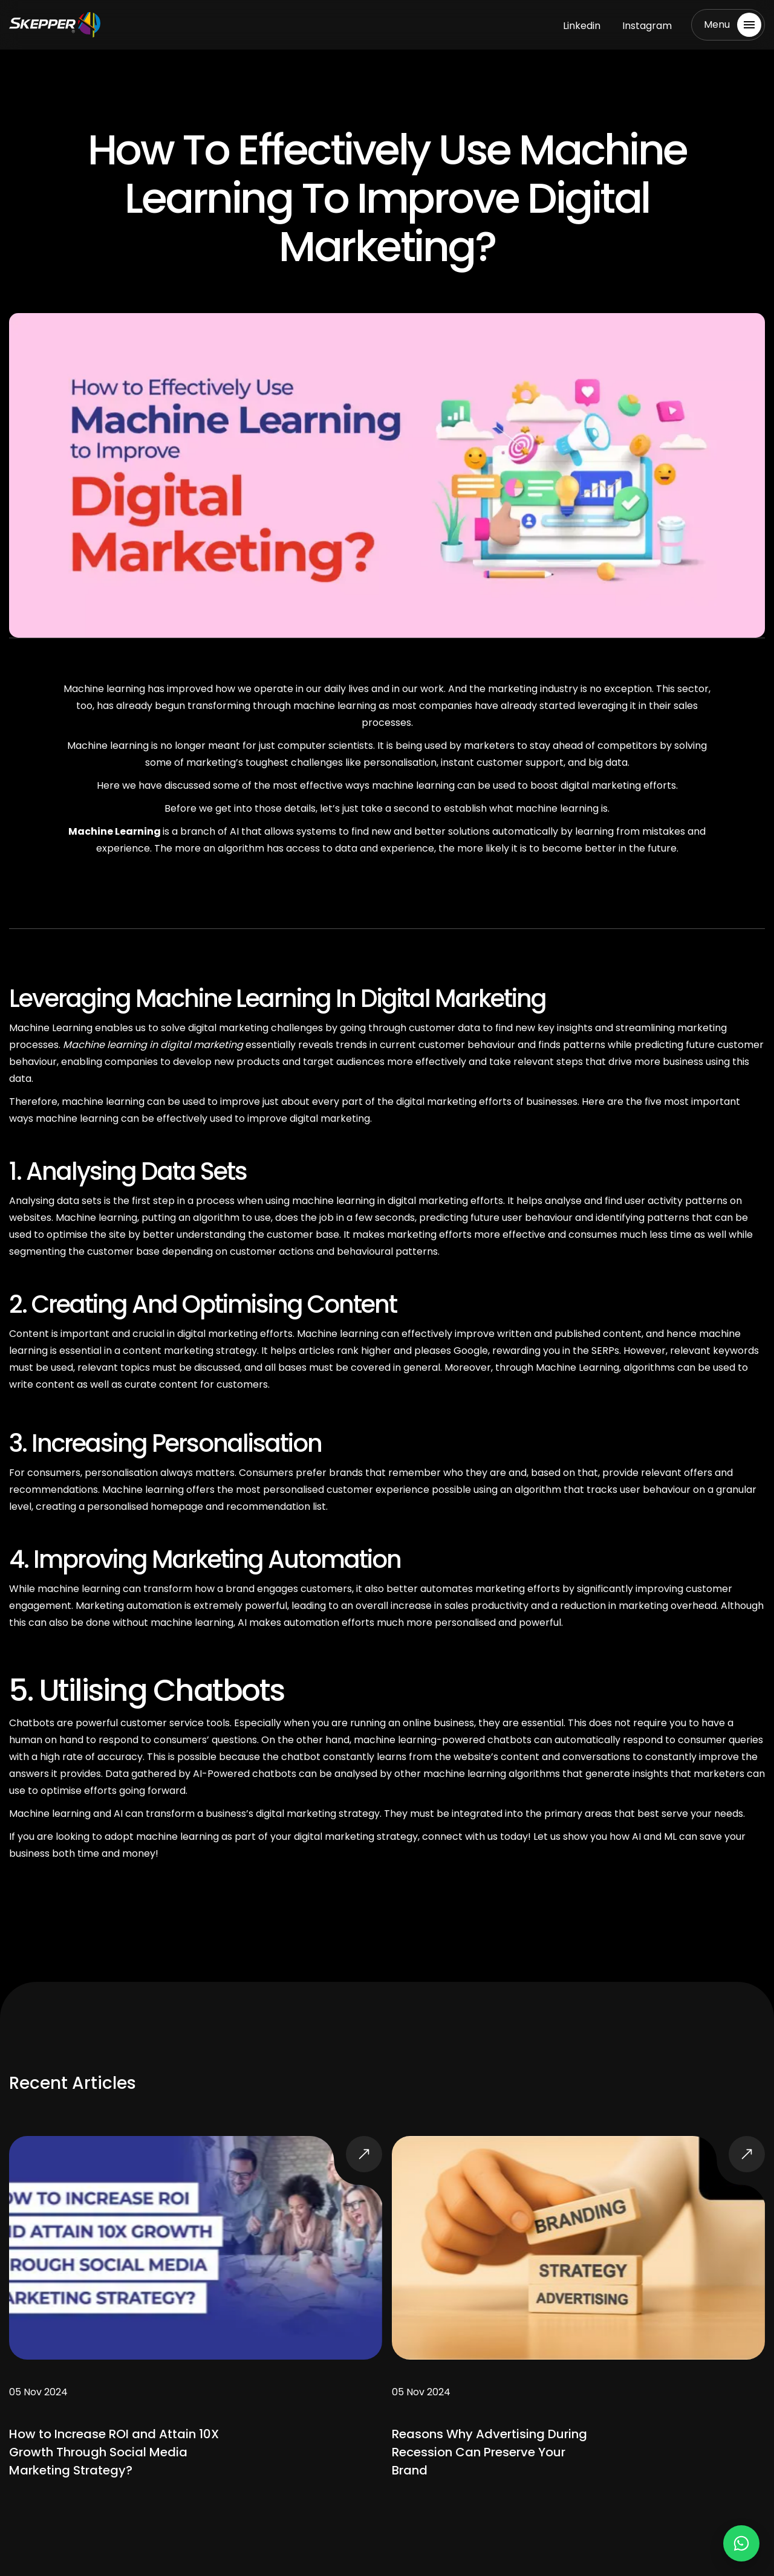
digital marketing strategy (318, 1813)
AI (118, 1813)
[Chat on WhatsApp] (741, 2543)
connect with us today (475, 1836)
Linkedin (581, 26)
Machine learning (51, 1813)
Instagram (647, 26)
